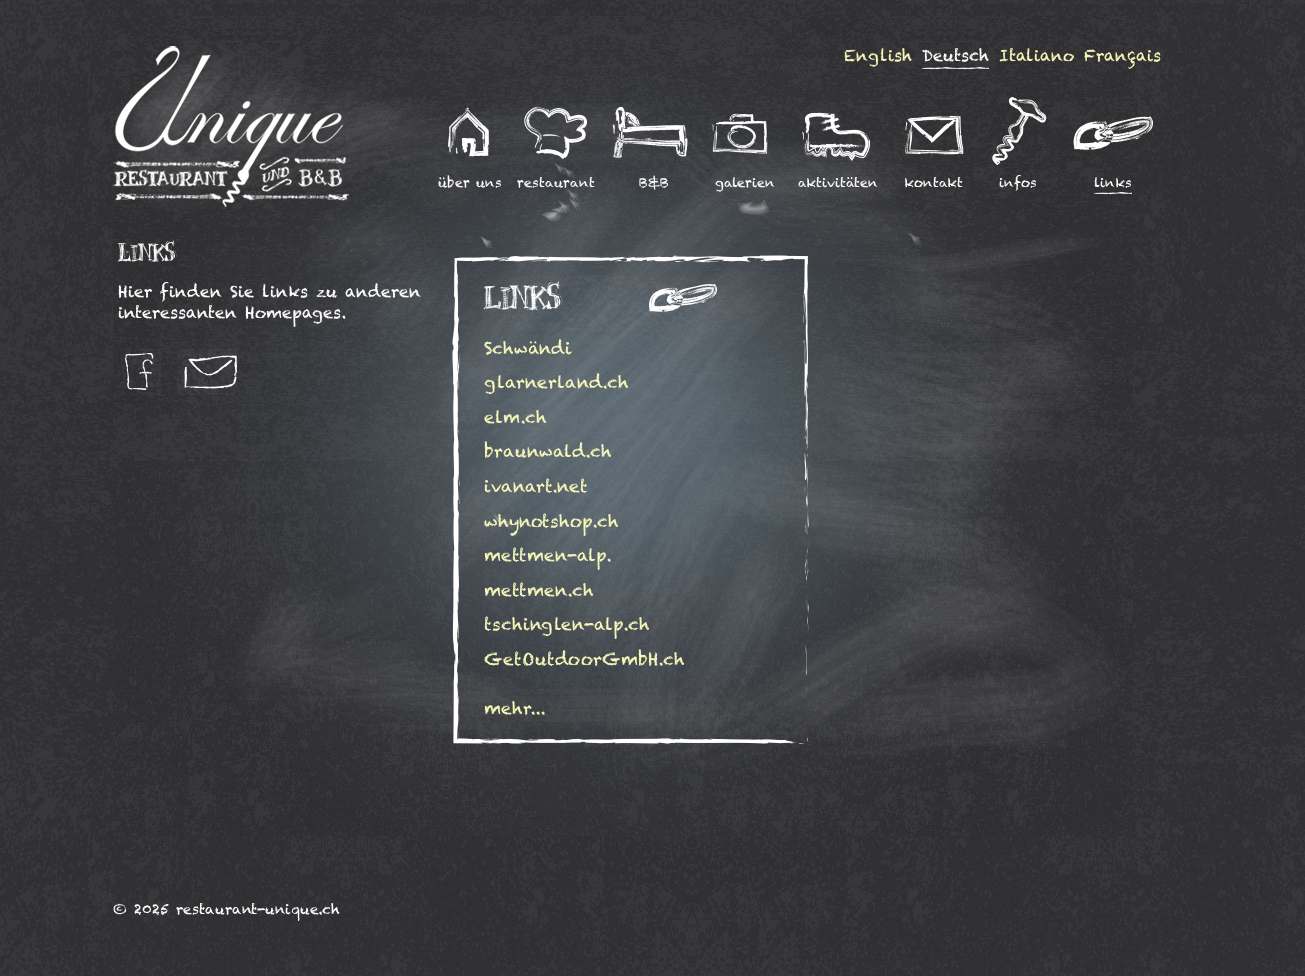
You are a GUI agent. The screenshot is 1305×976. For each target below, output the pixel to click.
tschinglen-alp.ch (567, 624)
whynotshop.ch (551, 521)
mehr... (515, 708)
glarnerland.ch (556, 382)
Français (1122, 55)
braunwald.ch (548, 451)
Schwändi (532, 348)
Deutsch (955, 55)
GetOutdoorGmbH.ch (584, 659)
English (878, 55)
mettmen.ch (539, 590)
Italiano (1036, 55)
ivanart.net (536, 486)
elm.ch (515, 417)
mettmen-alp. (548, 555)
